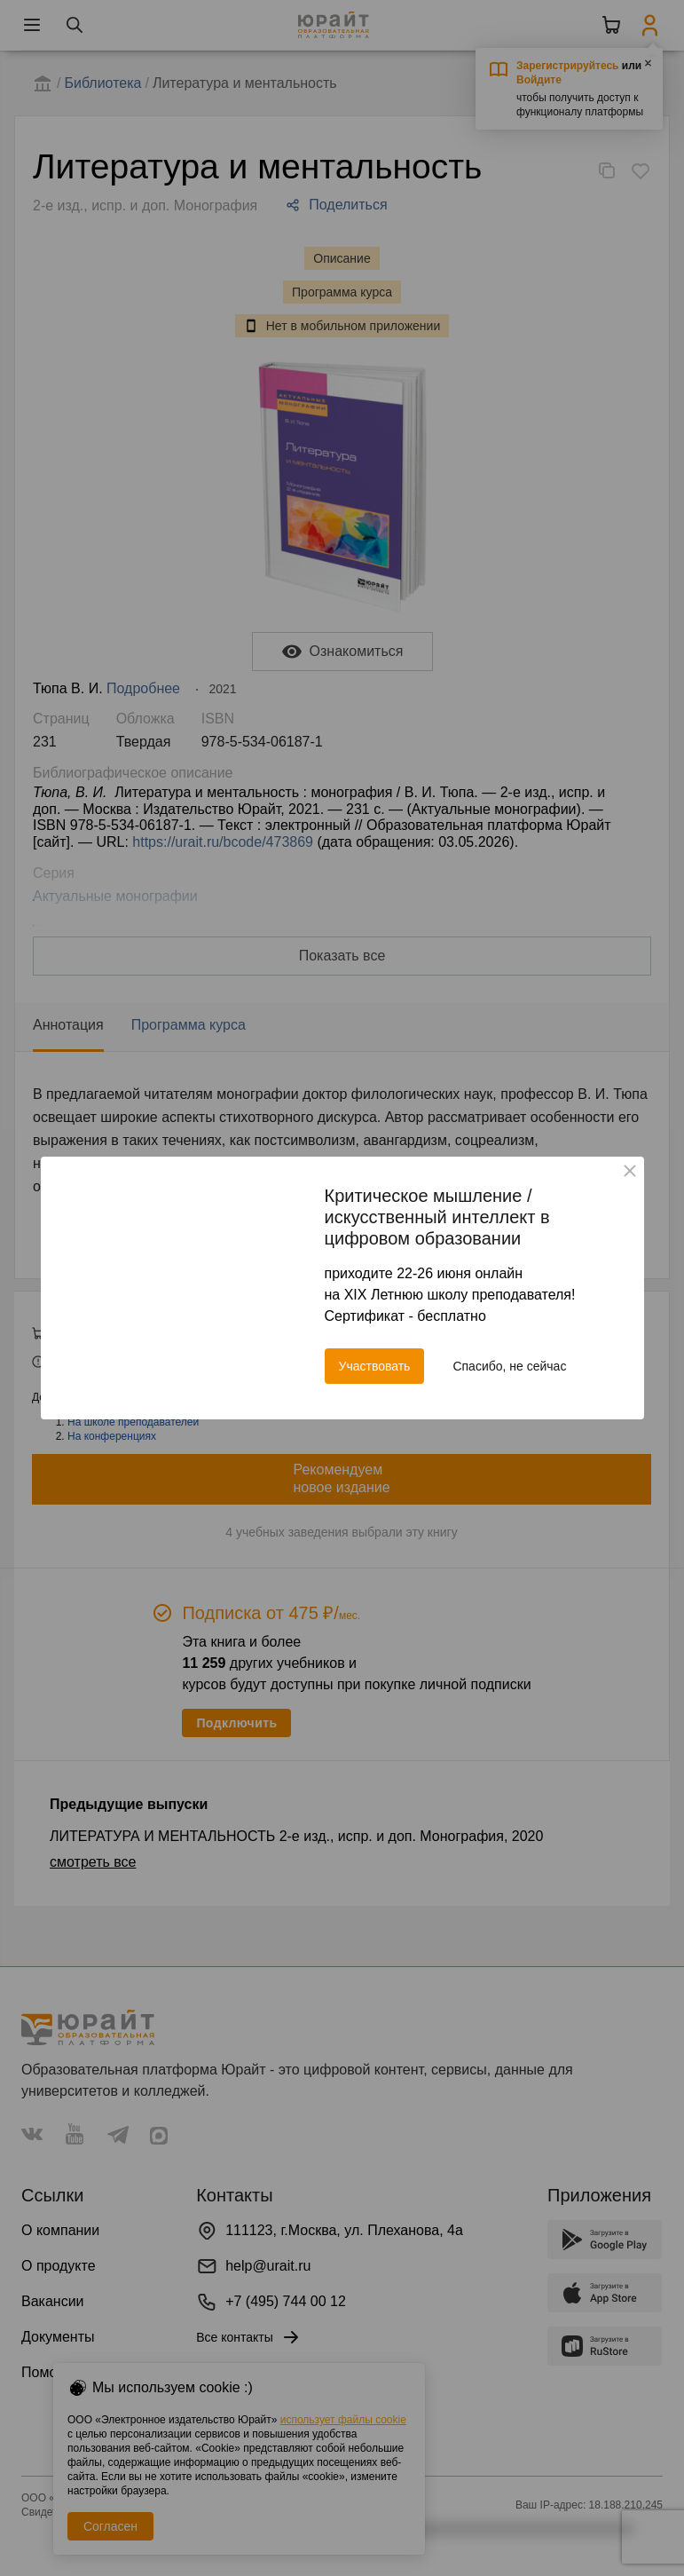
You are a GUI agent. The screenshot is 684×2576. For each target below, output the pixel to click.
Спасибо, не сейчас (509, 1366)
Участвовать (375, 1366)
